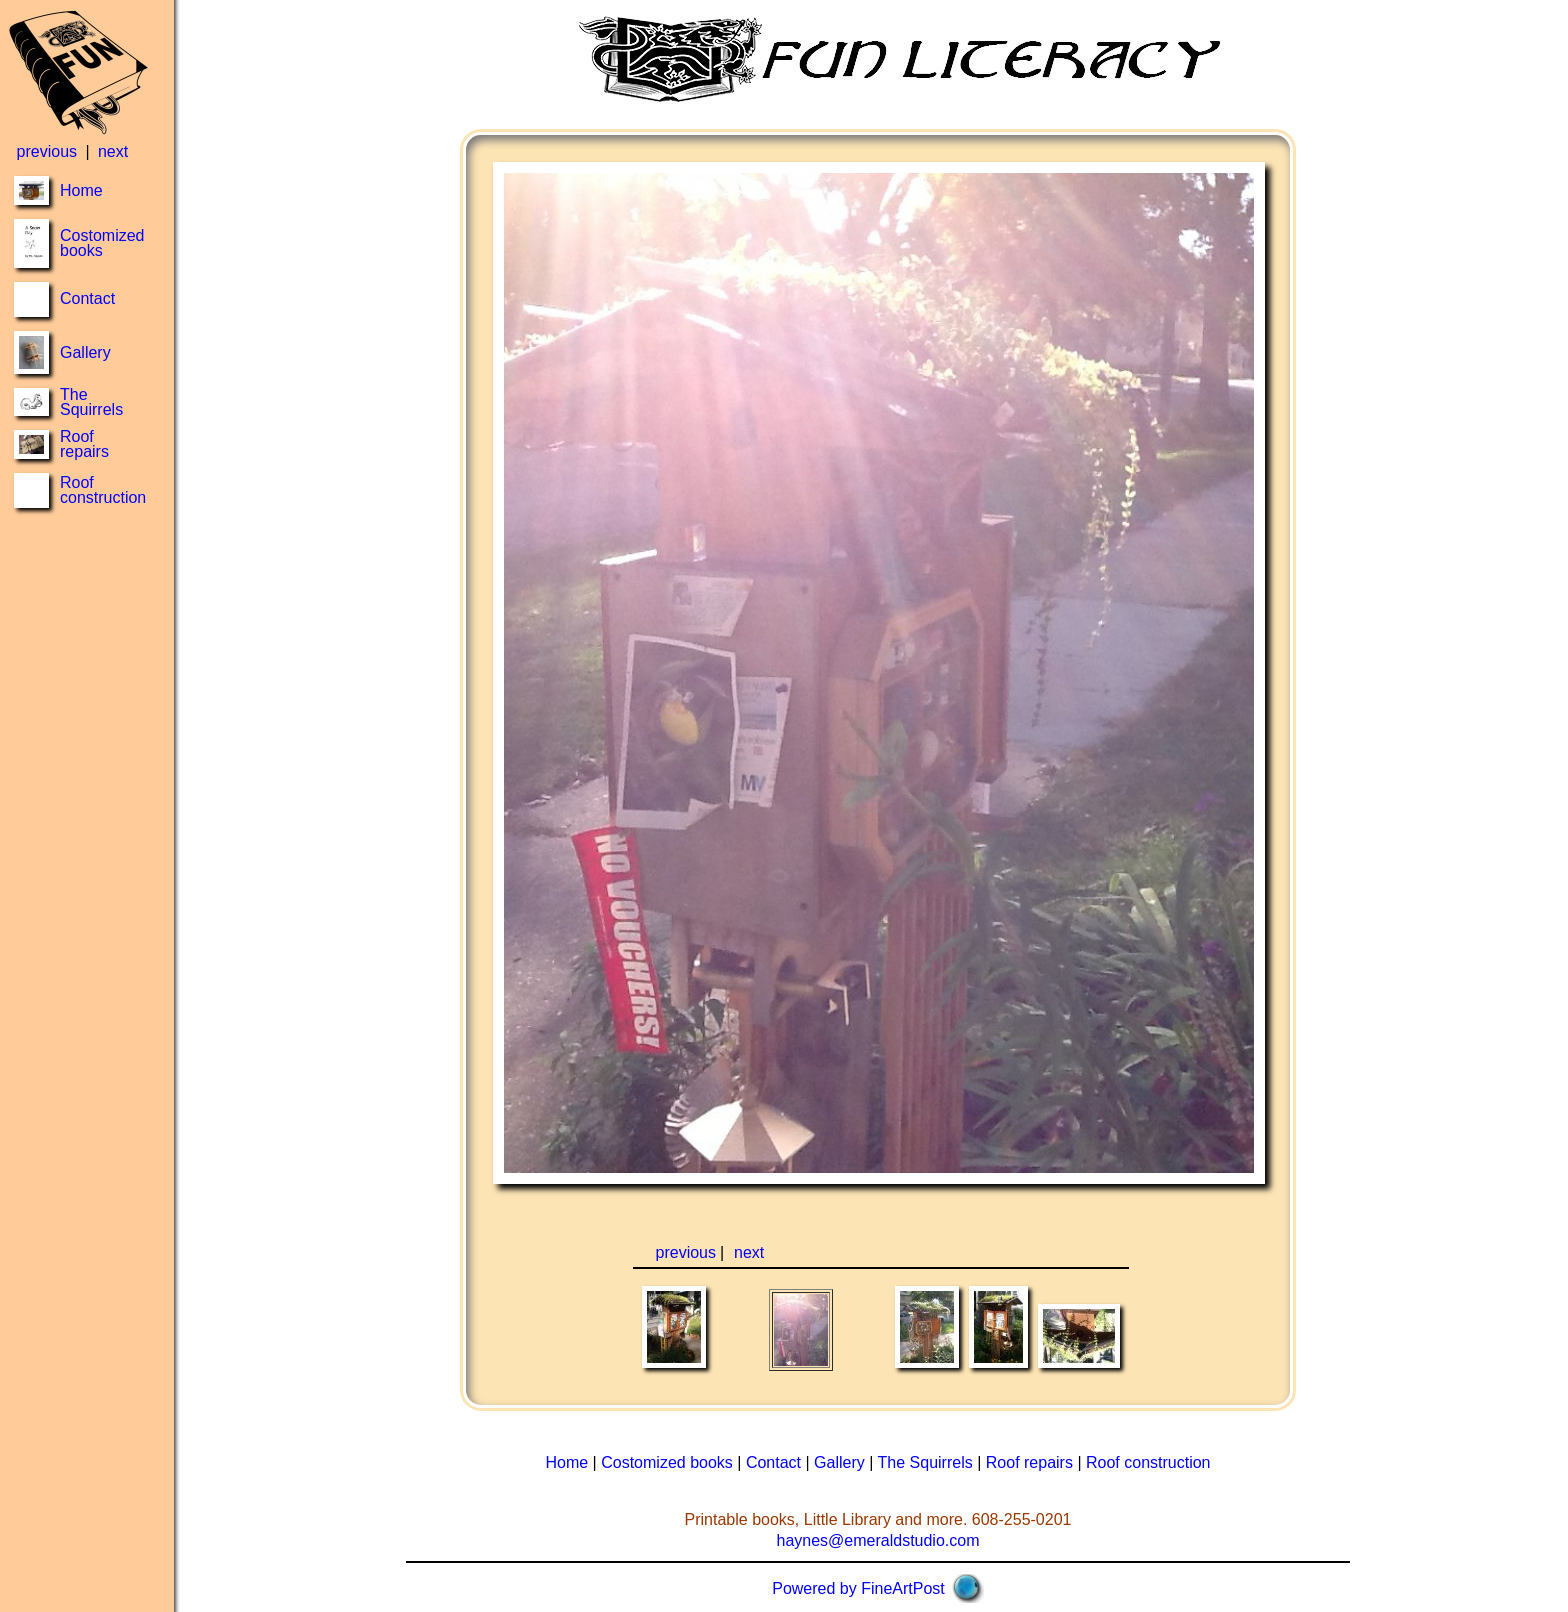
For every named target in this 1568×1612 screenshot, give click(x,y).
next (113, 151)
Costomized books (102, 243)
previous (47, 151)
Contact (87, 298)
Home (81, 190)
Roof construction (103, 490)
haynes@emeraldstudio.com (877, 1540)
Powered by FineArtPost (858, 1588)
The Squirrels (91, 402)
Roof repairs (84, 444)
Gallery (85, 352)
